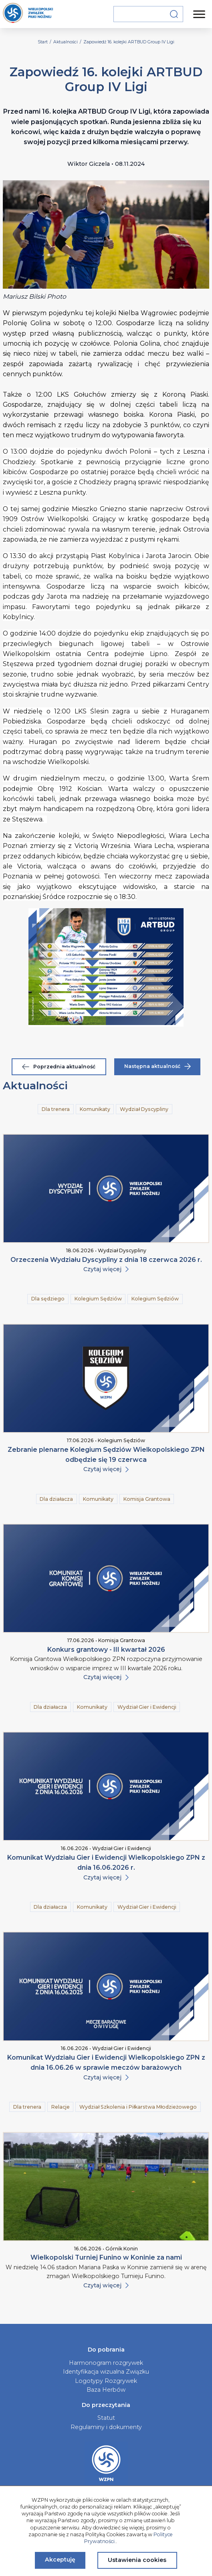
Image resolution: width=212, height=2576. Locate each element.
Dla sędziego (48, 1299)
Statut (106, 2417)
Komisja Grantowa (146, 1499)
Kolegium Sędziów (98, 1299)
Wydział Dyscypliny (144, 1109)
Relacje (60, 2107)
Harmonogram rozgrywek (106, 2362)
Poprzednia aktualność (58, 1067)
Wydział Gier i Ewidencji (146, 1707)
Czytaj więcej (106, 1269)
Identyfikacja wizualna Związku (106, 2371)
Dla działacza (56, 1499)
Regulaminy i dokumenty (106, 2427)
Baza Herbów (106, 2389)
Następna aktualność (157, 1066)
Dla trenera (56, 1109)
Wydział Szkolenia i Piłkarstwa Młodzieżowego (138, 2107)
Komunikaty (95, 1109)
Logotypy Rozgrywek (106, 2380)
